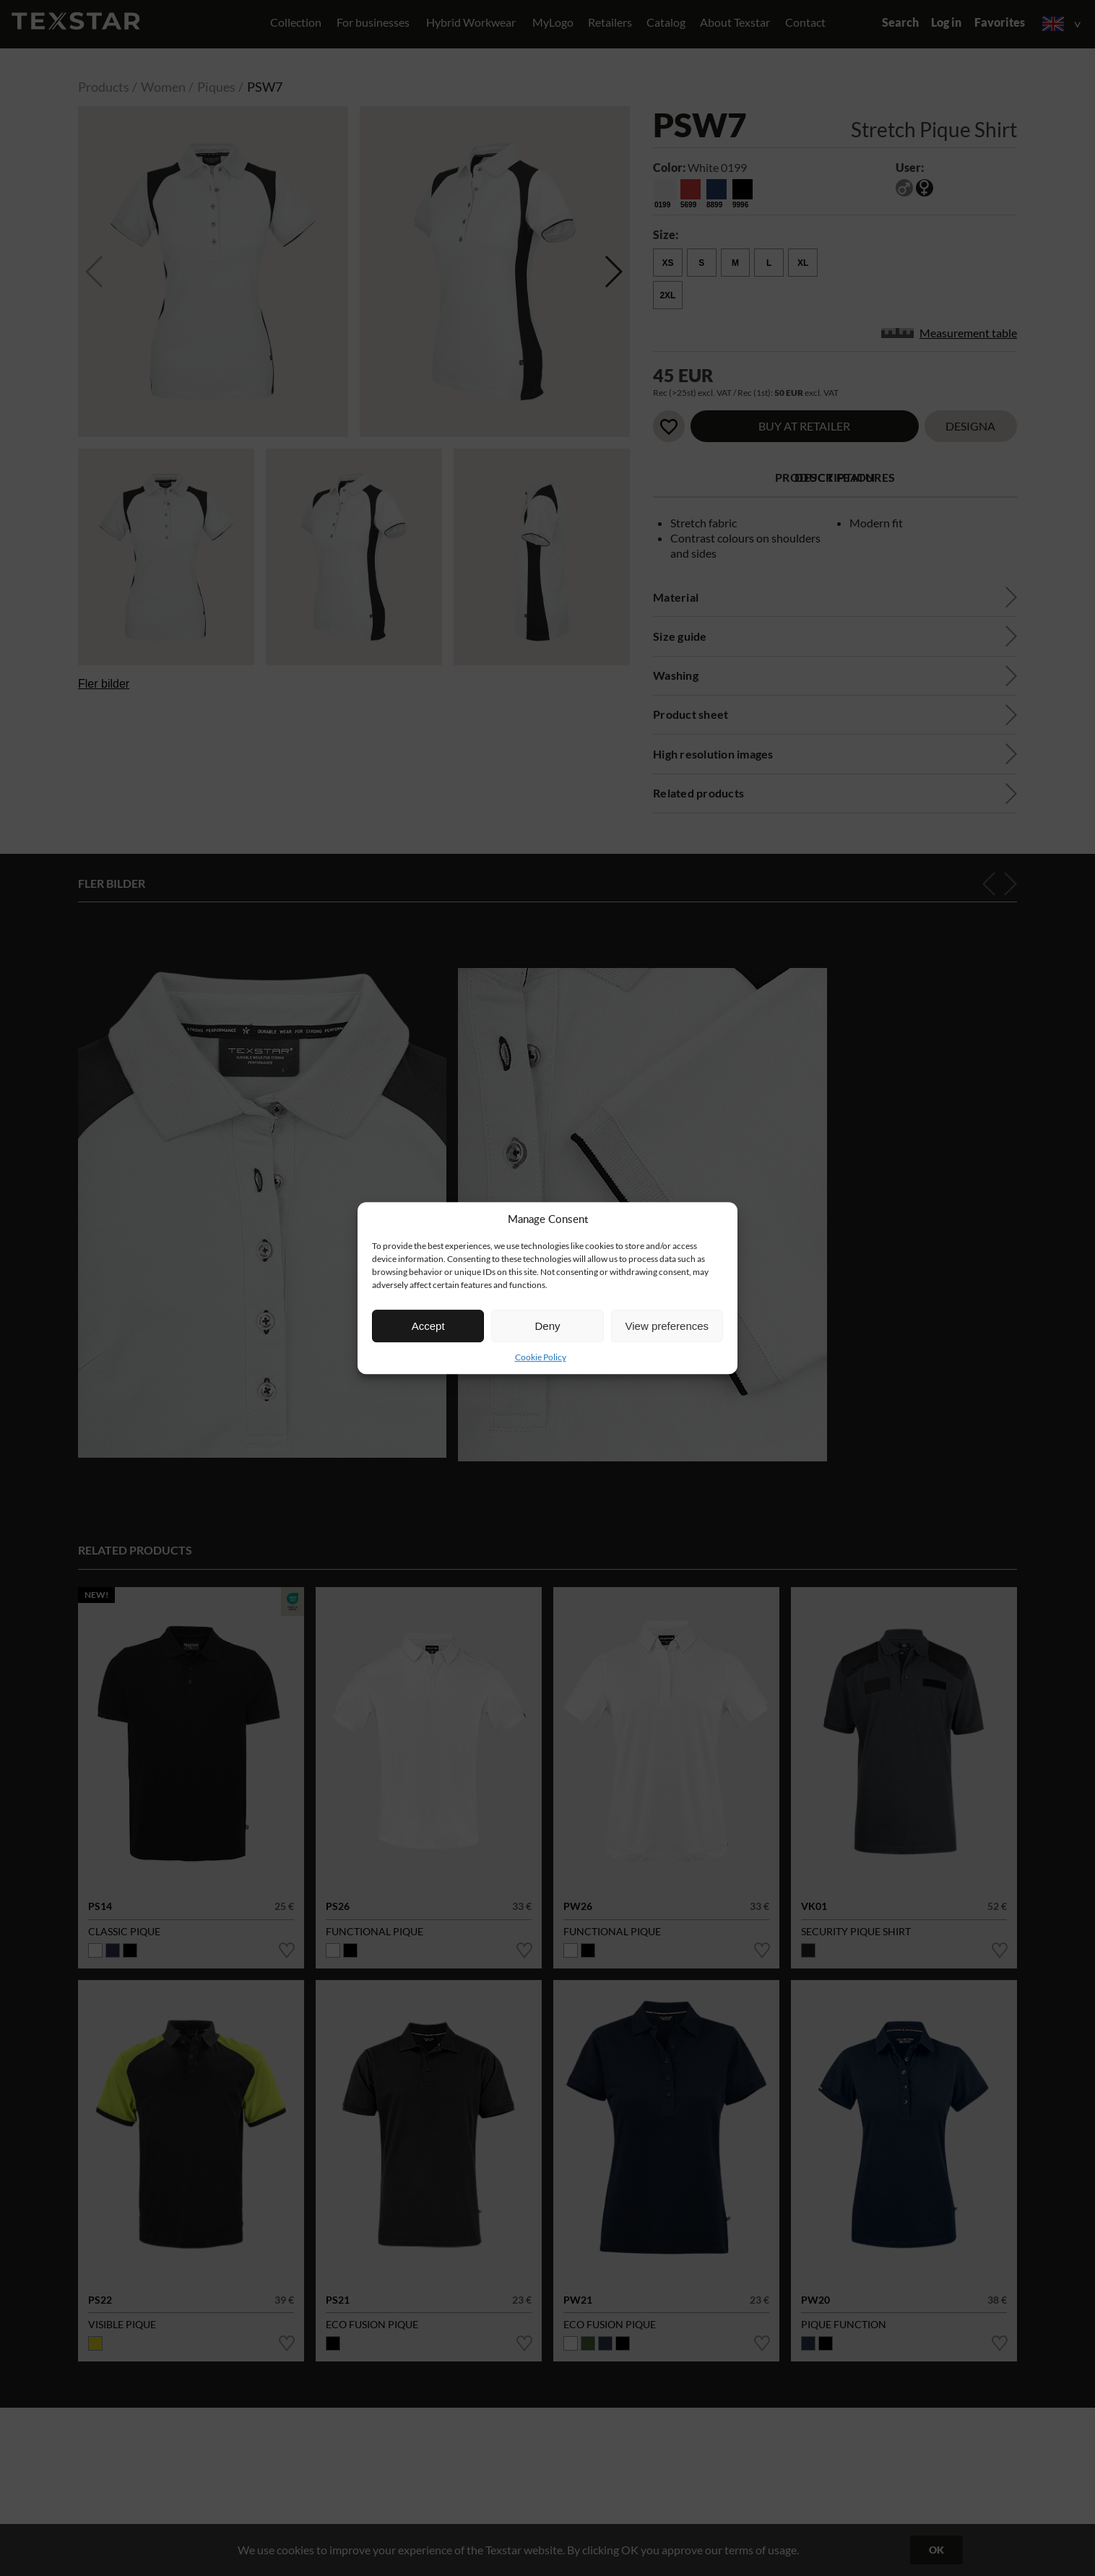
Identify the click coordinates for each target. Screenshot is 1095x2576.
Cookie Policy (540, 1357)
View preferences (667, 1326)
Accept (428, 1326)
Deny (547, 1326)
